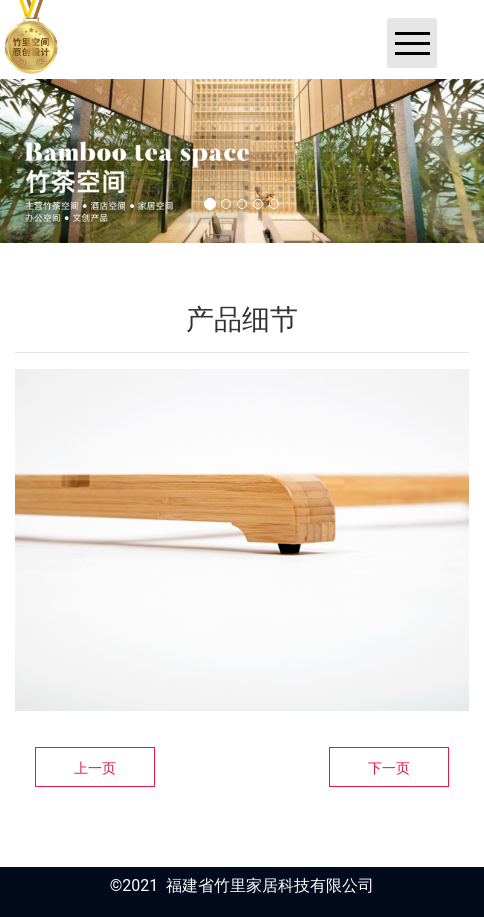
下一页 (389, 768)
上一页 (95, 768)
